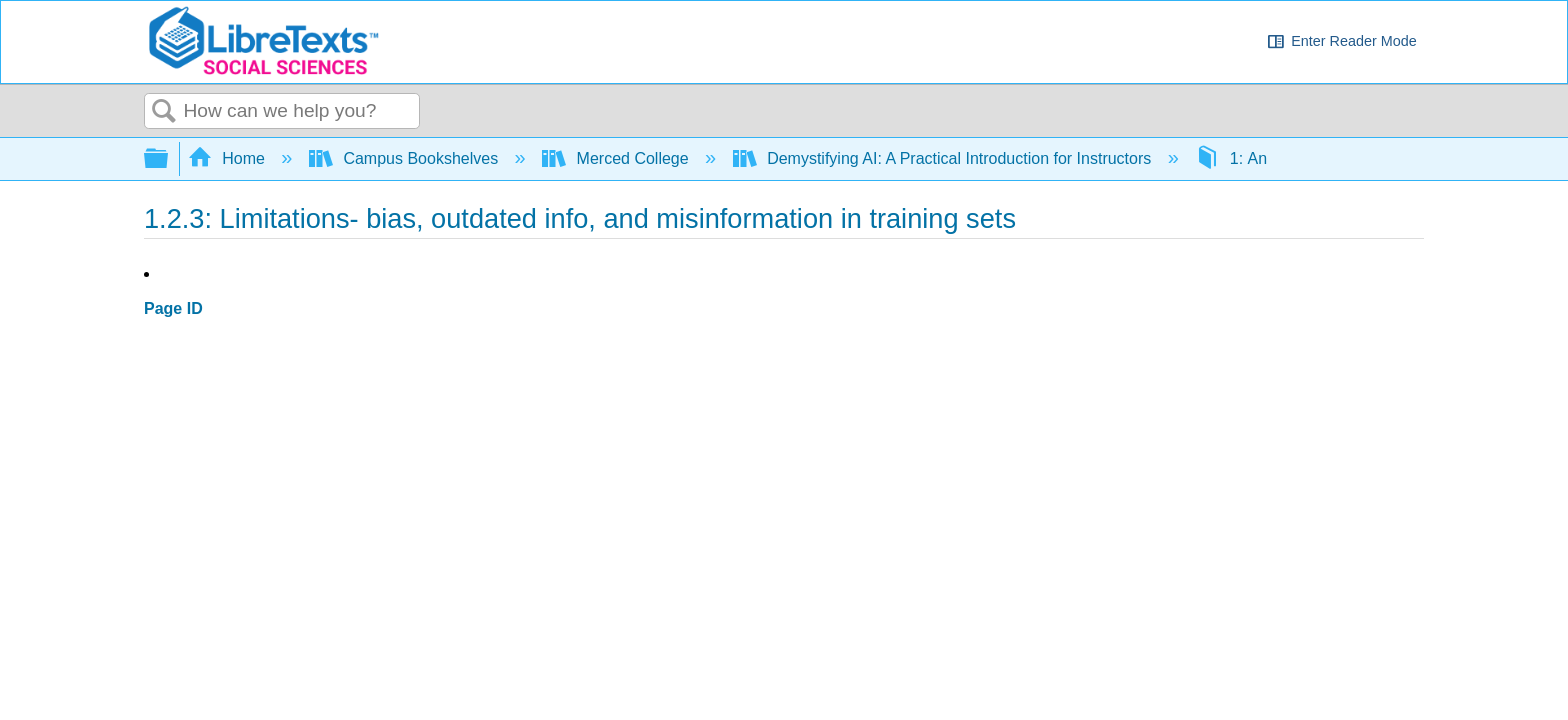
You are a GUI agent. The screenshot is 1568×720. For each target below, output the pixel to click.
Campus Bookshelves (406, 158)
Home (229, 158)
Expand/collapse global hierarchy (169, 159)
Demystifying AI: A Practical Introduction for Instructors (944, 158)
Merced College (617, 158)
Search (164, 112)
